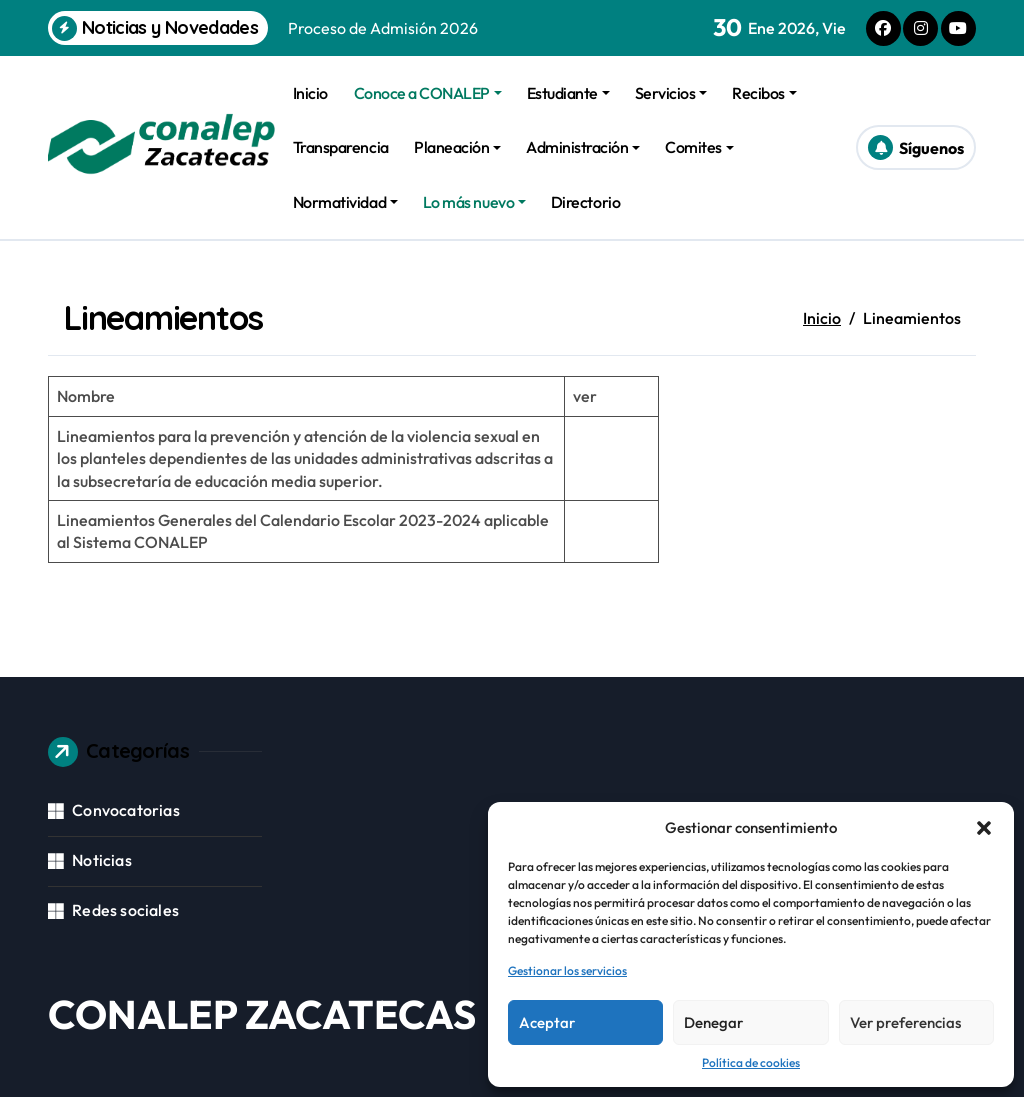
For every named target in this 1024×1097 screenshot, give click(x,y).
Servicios (671, 93)
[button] (984, 828)
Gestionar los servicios (567, 970)
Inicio (310, 93)
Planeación (457, 147)
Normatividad (345, 202)
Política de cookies (751, 1062)
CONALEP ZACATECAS (262, 1014)
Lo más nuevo (474, 202)
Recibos (764, 93)
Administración (583, 147)
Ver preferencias (905, 1022)
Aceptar (547, 1022)
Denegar (713, 1022)
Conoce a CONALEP (428, 93)
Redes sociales (125, 910)
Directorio (585, 202)
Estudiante (568, 93)
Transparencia (341, 147)
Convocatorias (126, 810)
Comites (699, 147)
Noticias (102, 860)
